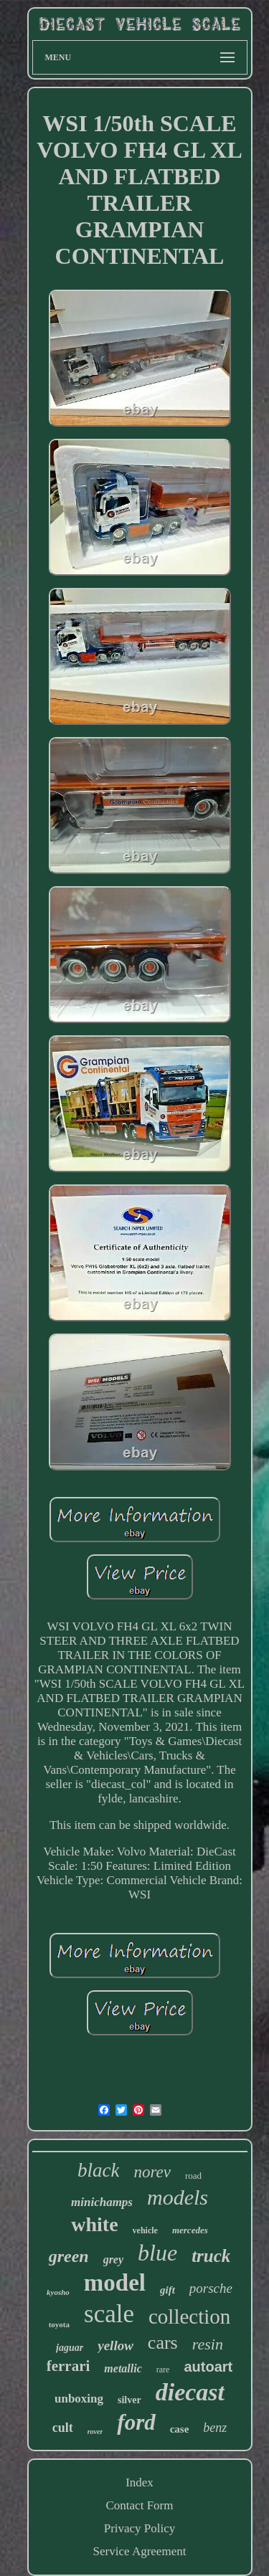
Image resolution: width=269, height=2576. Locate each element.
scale (109, 2314)
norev (152, 2172)
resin (207, 2344)
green (69, 2256)
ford (136, 2422)
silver (129, 2400)
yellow (115, 2345)
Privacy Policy (140, 2528)
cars (163, 2342)
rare (163, 2369)
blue (157, 2253)
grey (113, 2259)
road (193, 2175)
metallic (122, 2368)
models (177, 2197)
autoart (208, 2367)
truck (211, 2256)
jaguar (69, 2347)
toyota (59, 2324)
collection (189, 2316)
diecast (190, 2392)
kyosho (58, 2292)
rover (95, 2431)
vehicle (145, 2230)
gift (167, 2290)
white (94, 2224)
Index (140, 2482)
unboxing (79, 2398)
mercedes (190, 2230)
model (115, 2283)
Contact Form (140, 2505)
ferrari (68, 2366)
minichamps (102, 2202)
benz (215, 2427)
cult (62, 2427)
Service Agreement (140, 2551)
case (179, 2429)
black (98, 2170)
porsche (210, 2288)
